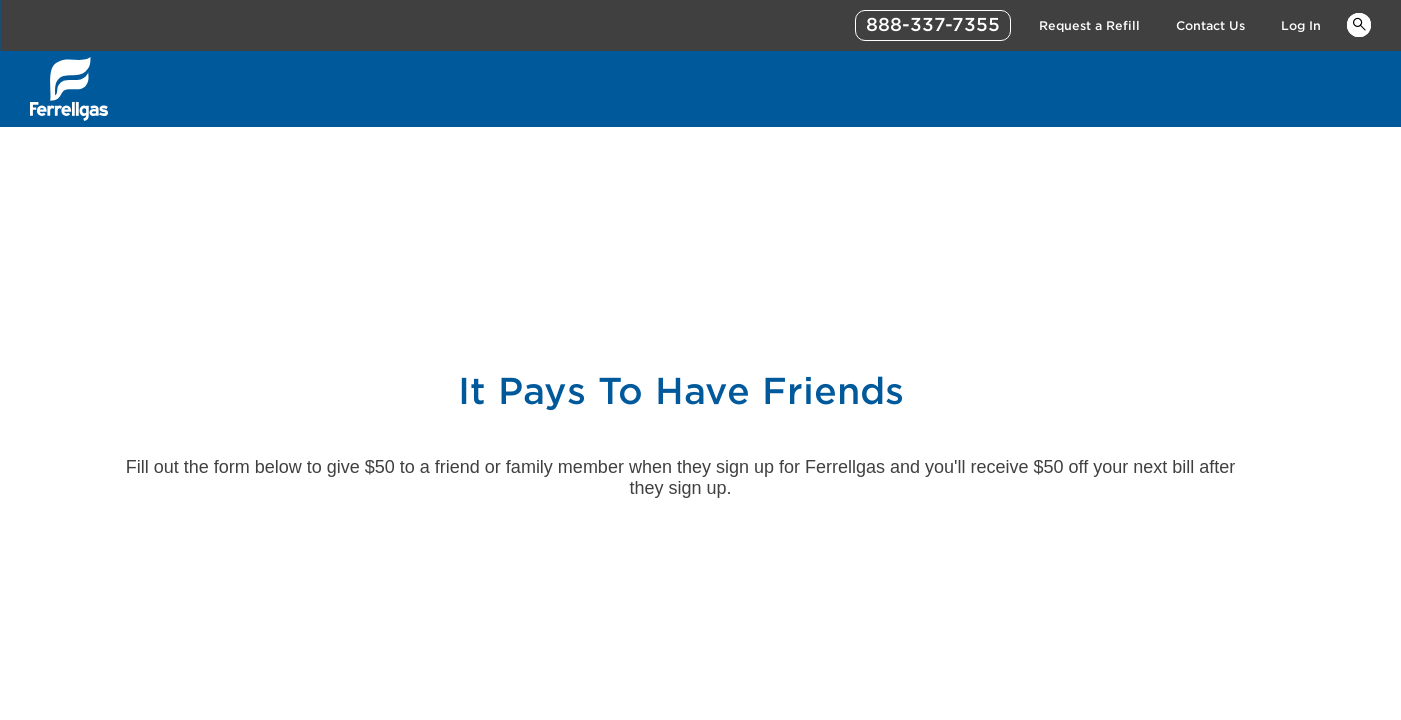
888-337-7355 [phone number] (933, 24)
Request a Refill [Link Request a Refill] (1089, 25)
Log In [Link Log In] (1301, 25)
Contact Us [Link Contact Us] (1210, 25)
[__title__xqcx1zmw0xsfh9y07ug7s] (69, 89)
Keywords (1359, 24)
